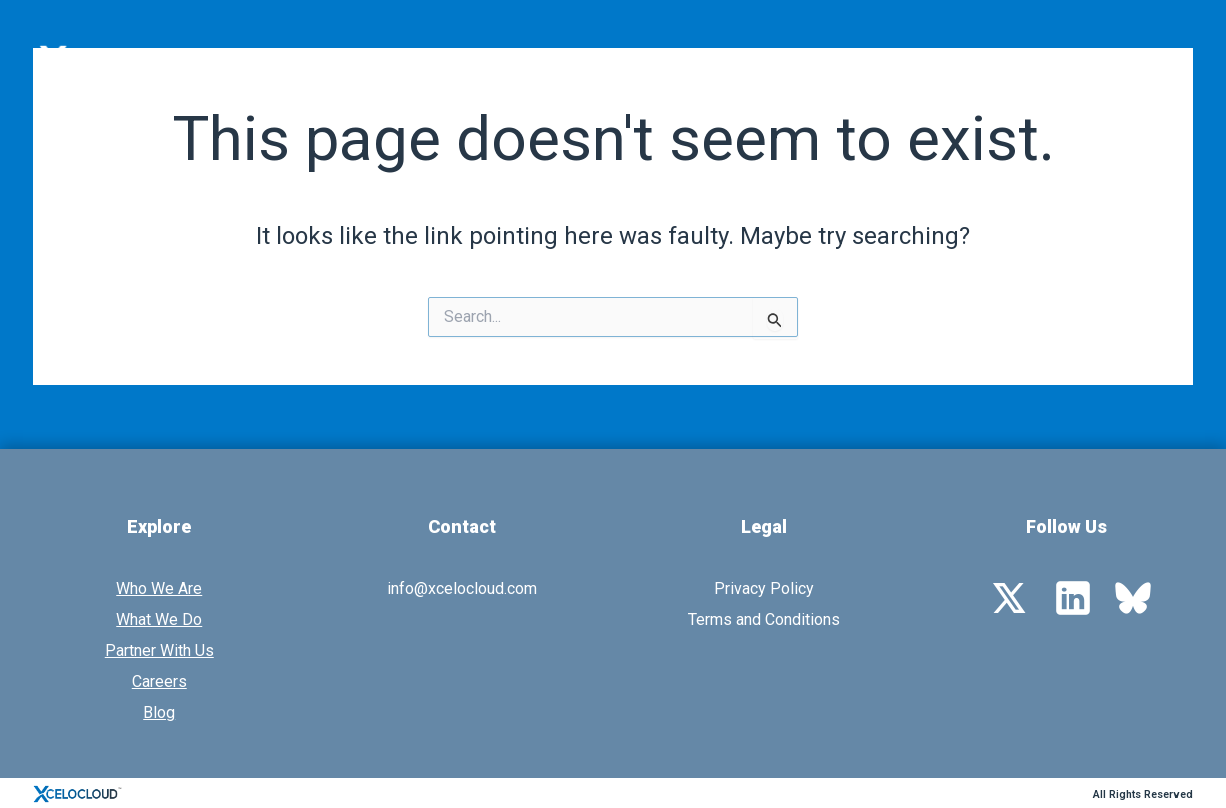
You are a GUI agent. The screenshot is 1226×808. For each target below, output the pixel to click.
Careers (159, 681)
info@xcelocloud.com (462, 588)
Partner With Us (861, 59)
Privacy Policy (764, 588)
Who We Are (552, 59)
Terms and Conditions (764, 619)
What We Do (701, 59)
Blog (159, 712)
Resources (1016, 59)
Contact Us (1141, 59)
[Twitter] (1009, 596)
